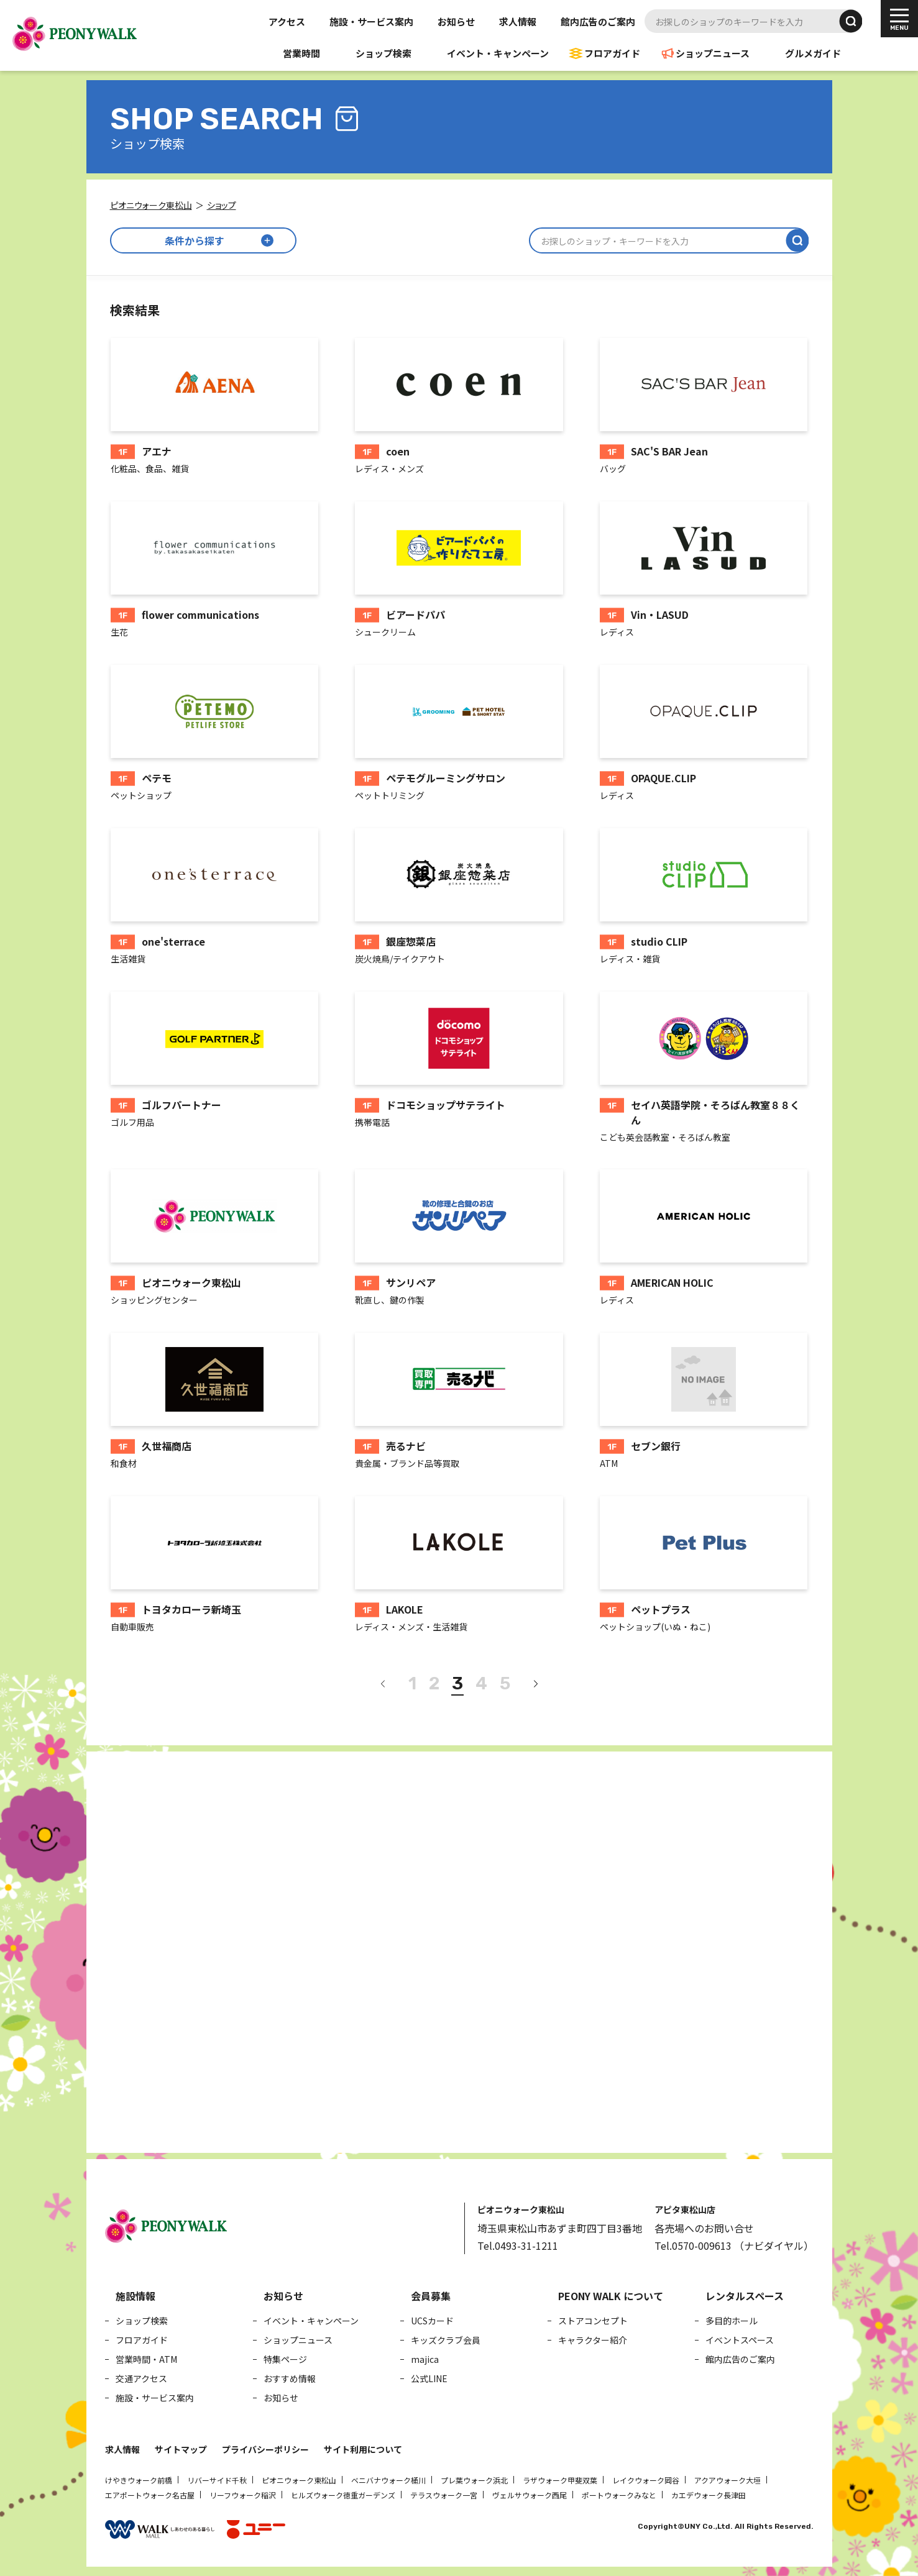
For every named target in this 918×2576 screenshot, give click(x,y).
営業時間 (301, 53)
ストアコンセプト (593, 2320)
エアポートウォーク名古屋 (150, 2495)
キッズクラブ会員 (445, 2340)
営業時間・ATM (146, 2359)
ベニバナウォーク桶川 (388, 2480)
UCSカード (432, 2320)
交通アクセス (141, 2378)
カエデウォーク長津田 (708, 2495)
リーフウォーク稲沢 (242, 2495)
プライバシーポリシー (265, 2449)
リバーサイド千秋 (217, 2480)
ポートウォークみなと (619, 2495)
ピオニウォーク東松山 (299, 2480)
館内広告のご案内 (598, 21)
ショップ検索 (383, 53)
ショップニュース (713, 53)
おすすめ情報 (290, 2378)
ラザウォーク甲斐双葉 (560, 2480)
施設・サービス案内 (371, 21)
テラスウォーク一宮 (443, 2495)
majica (425, 2359)
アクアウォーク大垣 (727, 2480)
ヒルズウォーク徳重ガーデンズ (343, 2495)
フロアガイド (612, 53)
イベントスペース (739, 2340)
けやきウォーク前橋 (138, 2480)
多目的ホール (731, 2320)
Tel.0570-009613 (693, 2245)
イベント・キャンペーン (498, 53)
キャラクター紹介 (592, 2340)
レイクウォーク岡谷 (645, 2480)
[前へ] (383, 1684)
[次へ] (535, 1684)
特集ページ (285, 2359)
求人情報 (517, 21)
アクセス (287, 21)
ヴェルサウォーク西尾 (529, 2495)
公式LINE (429, 2378)
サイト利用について (363, 2449)
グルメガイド (813, 53)
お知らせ (456, 21)
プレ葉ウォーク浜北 (474, 2480)
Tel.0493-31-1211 (517, 2245)
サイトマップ (181, 2449)
